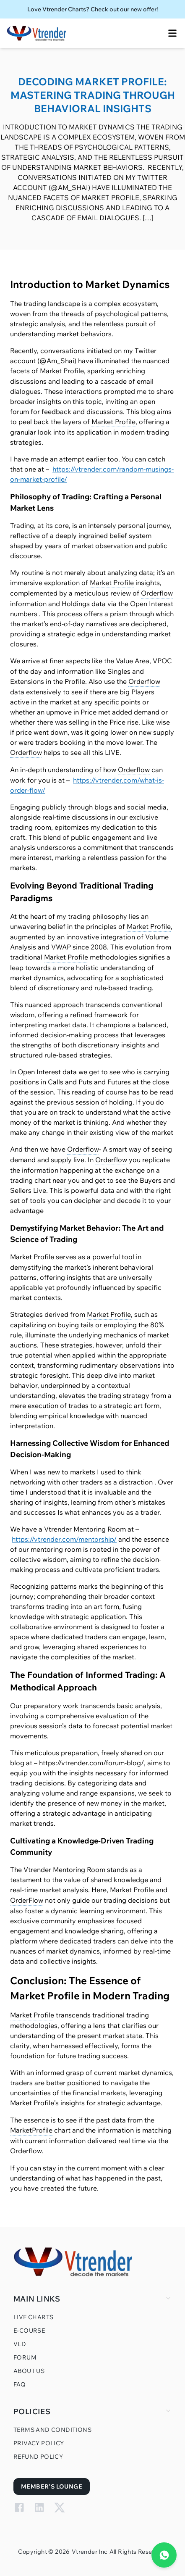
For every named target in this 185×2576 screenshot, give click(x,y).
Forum (24, 2357)
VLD (19, 2344)
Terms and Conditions (52, 2430)
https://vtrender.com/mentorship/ (64, 1539)
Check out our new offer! (124, 9)
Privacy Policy (38, 2443)
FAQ (19, 2384)
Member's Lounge (51, 2486)
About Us (28, 2371)
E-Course (29, 2330)
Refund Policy (38, 2456)
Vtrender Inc (90, 2551)
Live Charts (33, 2317)
